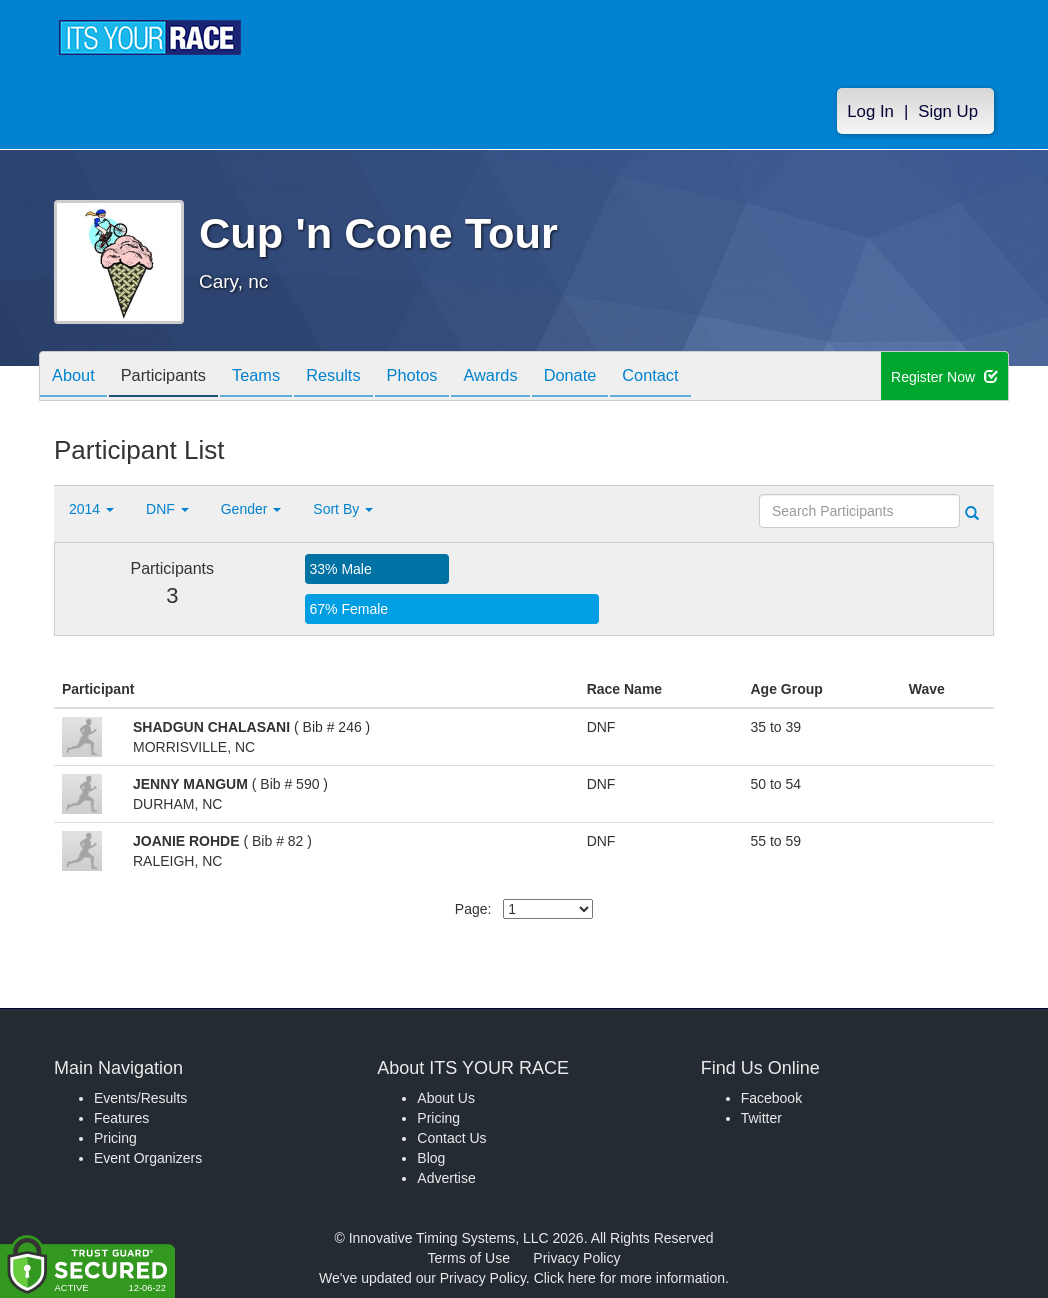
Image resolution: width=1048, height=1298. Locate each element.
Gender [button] (251, 509)
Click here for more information (629, 1278)
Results (360, 377)
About (77, 377)
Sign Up (948, 111)
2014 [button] (91, 509)
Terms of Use (469, 1258)
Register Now (944, 377)
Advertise (446, 1178)
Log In (870, 111)
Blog (431, 1158)
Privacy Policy (576, 1258)
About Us (446, 1098)
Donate (619, 377)
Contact (707, 377)
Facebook (771, 1098)
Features (121, 1118)
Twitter (761, 1118)
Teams (275, 377)
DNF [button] (167, 509)
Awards (532, 377)
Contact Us (451, 1138)
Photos (446, 377)
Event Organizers (148, 1158)
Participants (175, 377)
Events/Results (140, 1098)
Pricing (115, 1138)
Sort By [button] (343, 509)
